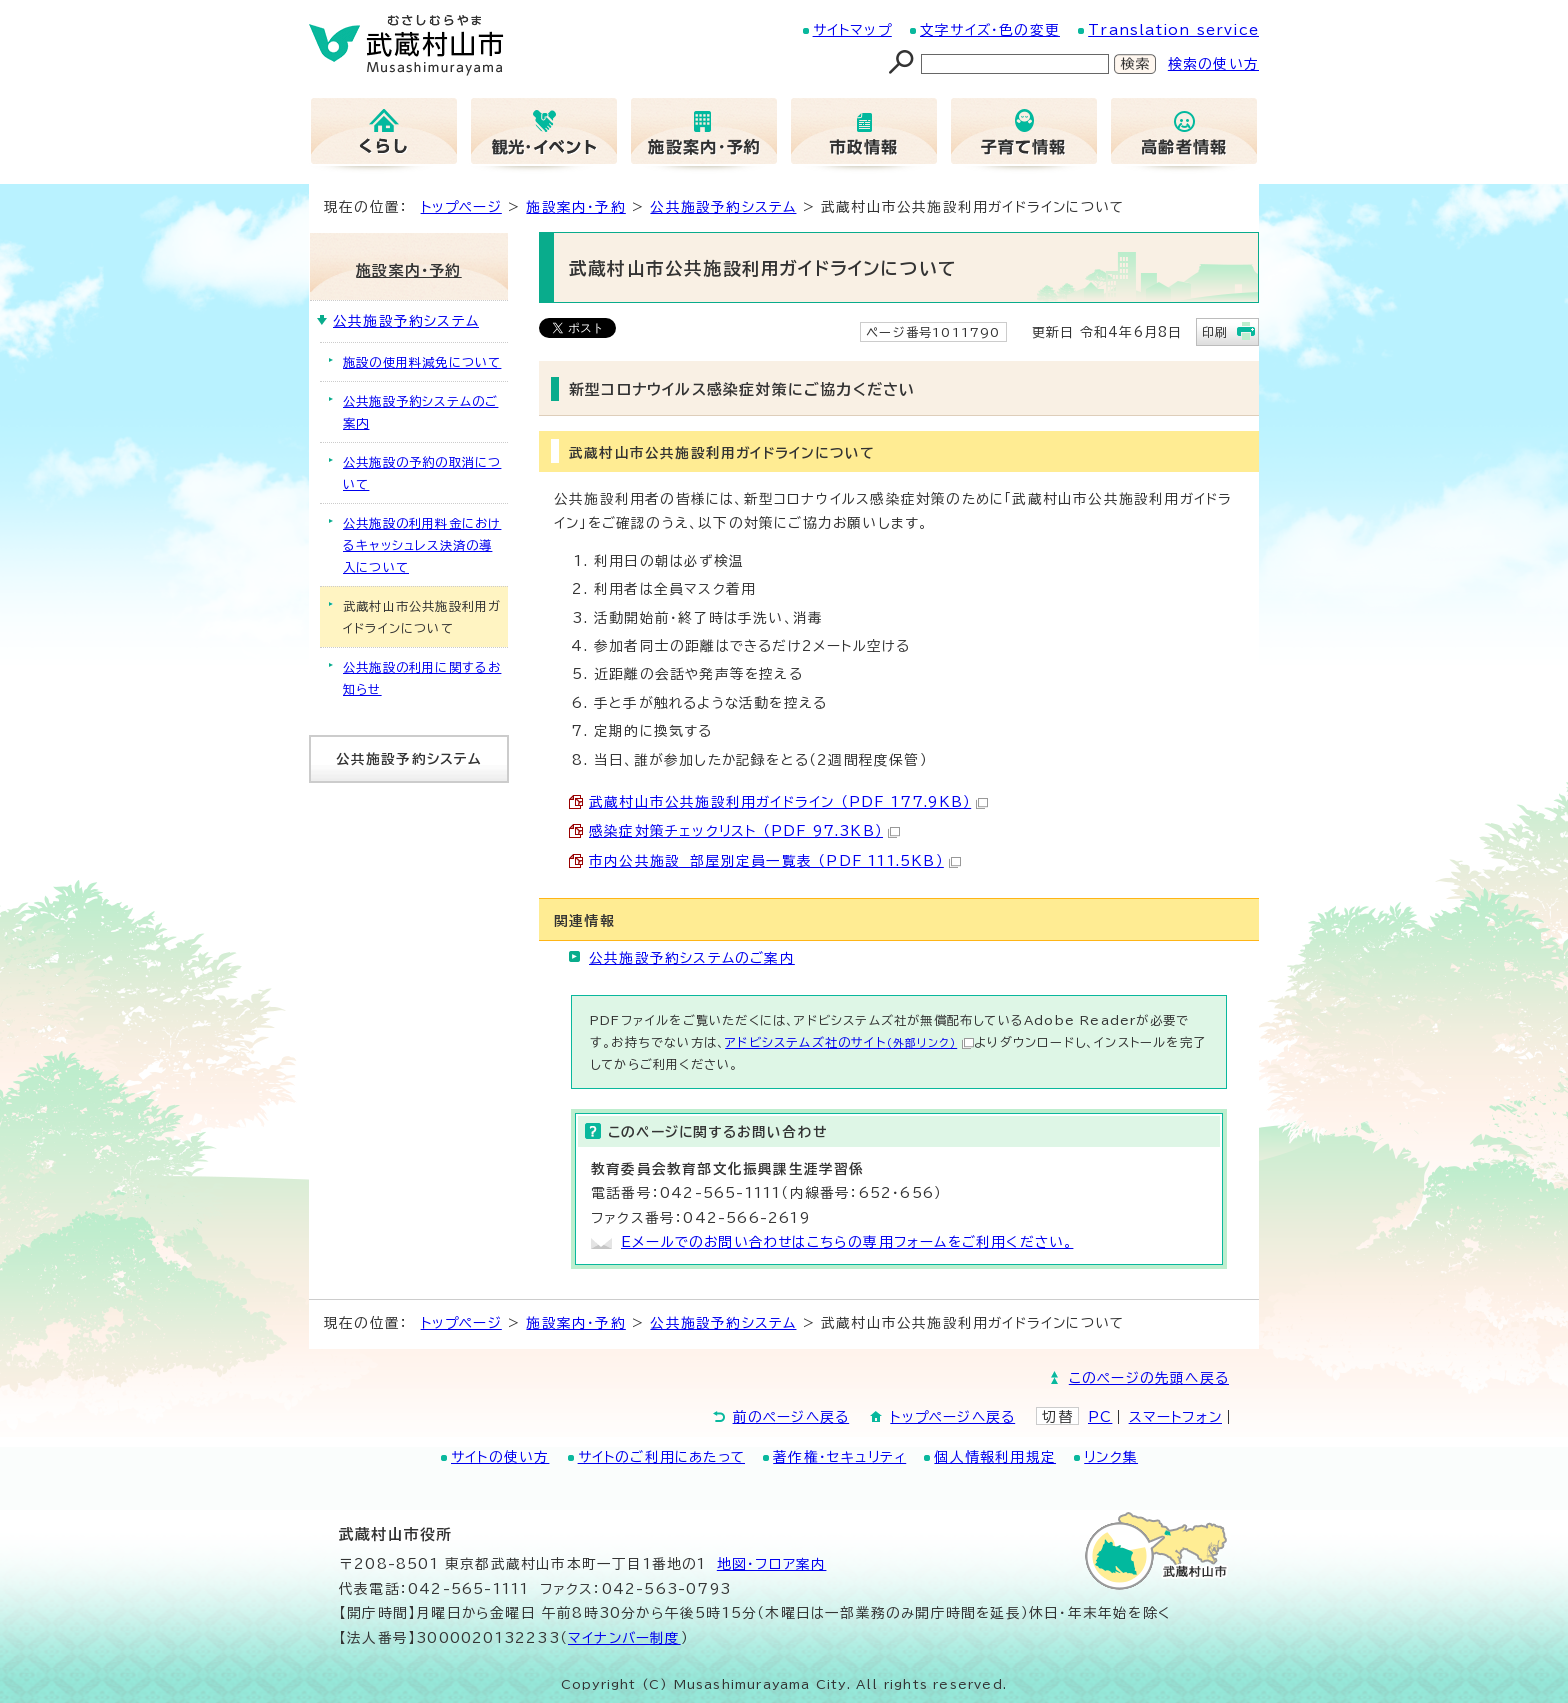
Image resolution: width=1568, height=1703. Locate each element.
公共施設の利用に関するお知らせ (422, 678)
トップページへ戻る (952, 1417)
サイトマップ (852, 30)
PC (1100, 1417)
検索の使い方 (1213, 64)
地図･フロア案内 (772, 1564)
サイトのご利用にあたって (661, 1457)
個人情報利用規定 (995, 1457)
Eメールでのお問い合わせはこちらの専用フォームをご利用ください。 (847, 1242)
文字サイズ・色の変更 (990, 30)
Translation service (1173, 30)
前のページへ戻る (791, 1417)
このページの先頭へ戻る (1149, 1378)
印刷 (1215, 332)
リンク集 (1111, 1457)
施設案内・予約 (575, 207)
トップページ (461, 207)
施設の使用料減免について (422, 362)
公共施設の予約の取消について (422, 473)
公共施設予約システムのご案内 (692, 958)
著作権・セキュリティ (839, 1457)
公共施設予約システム (723, 207)
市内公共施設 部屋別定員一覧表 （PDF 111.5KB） (775, 861)
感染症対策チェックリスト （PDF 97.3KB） (744, 831)
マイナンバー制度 (624, 1638)
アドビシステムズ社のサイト (849, 1042)
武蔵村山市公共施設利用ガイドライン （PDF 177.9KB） (788, 802)
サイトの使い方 (500, 1457)
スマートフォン (1175, 1417)
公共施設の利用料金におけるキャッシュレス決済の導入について (422, 545)
